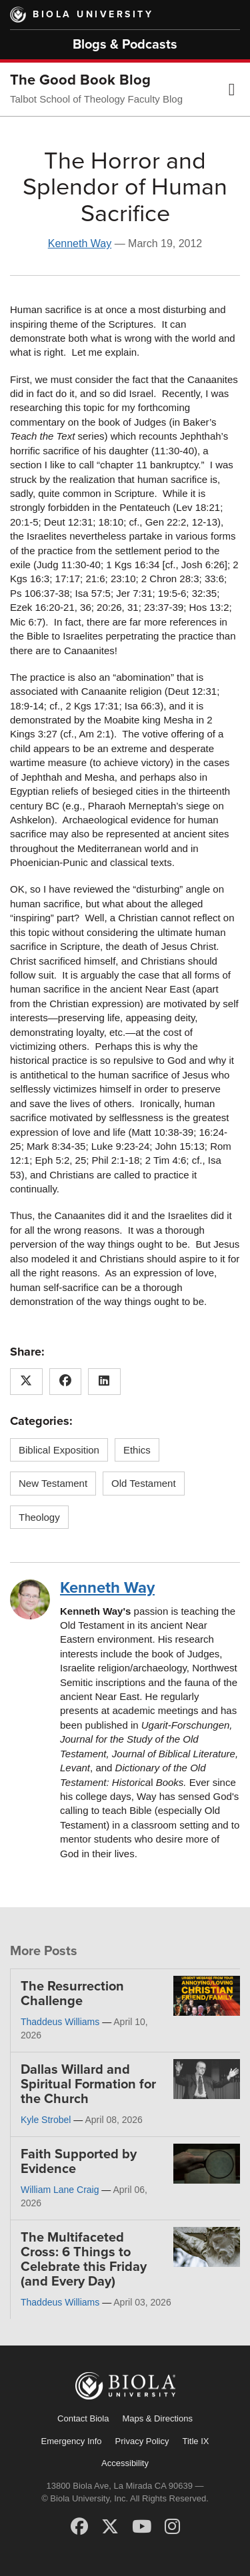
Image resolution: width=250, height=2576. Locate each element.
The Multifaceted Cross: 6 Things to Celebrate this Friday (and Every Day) (84, 2260)
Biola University (93, 14)
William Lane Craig (60, 2189)
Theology (39, 1517)
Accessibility (125, 2463)
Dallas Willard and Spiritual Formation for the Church (88, 2084)
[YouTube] (141, 2527)
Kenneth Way (79, 243)
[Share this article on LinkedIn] (104, 1381)
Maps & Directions (157, 2418)
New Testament (53, 1483)
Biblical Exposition (59, 1450)
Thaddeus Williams (60, 2021)
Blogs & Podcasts (125, 45)
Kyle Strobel (46, 2119)
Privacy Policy (142, 2441)
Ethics (137, 1450)
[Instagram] (172, 2527)
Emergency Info (71, 2441)
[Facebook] (79, 2527)
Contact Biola (83, 2418)
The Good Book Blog (80, 80)
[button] (231, 89)
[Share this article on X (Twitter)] (26, 1381)
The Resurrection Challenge (72, 1993)
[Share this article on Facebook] (65, 1381)
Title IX (195, 2441)
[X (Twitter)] (110, 2527)
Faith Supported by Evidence (79, 2161)
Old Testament (143, 1483)
